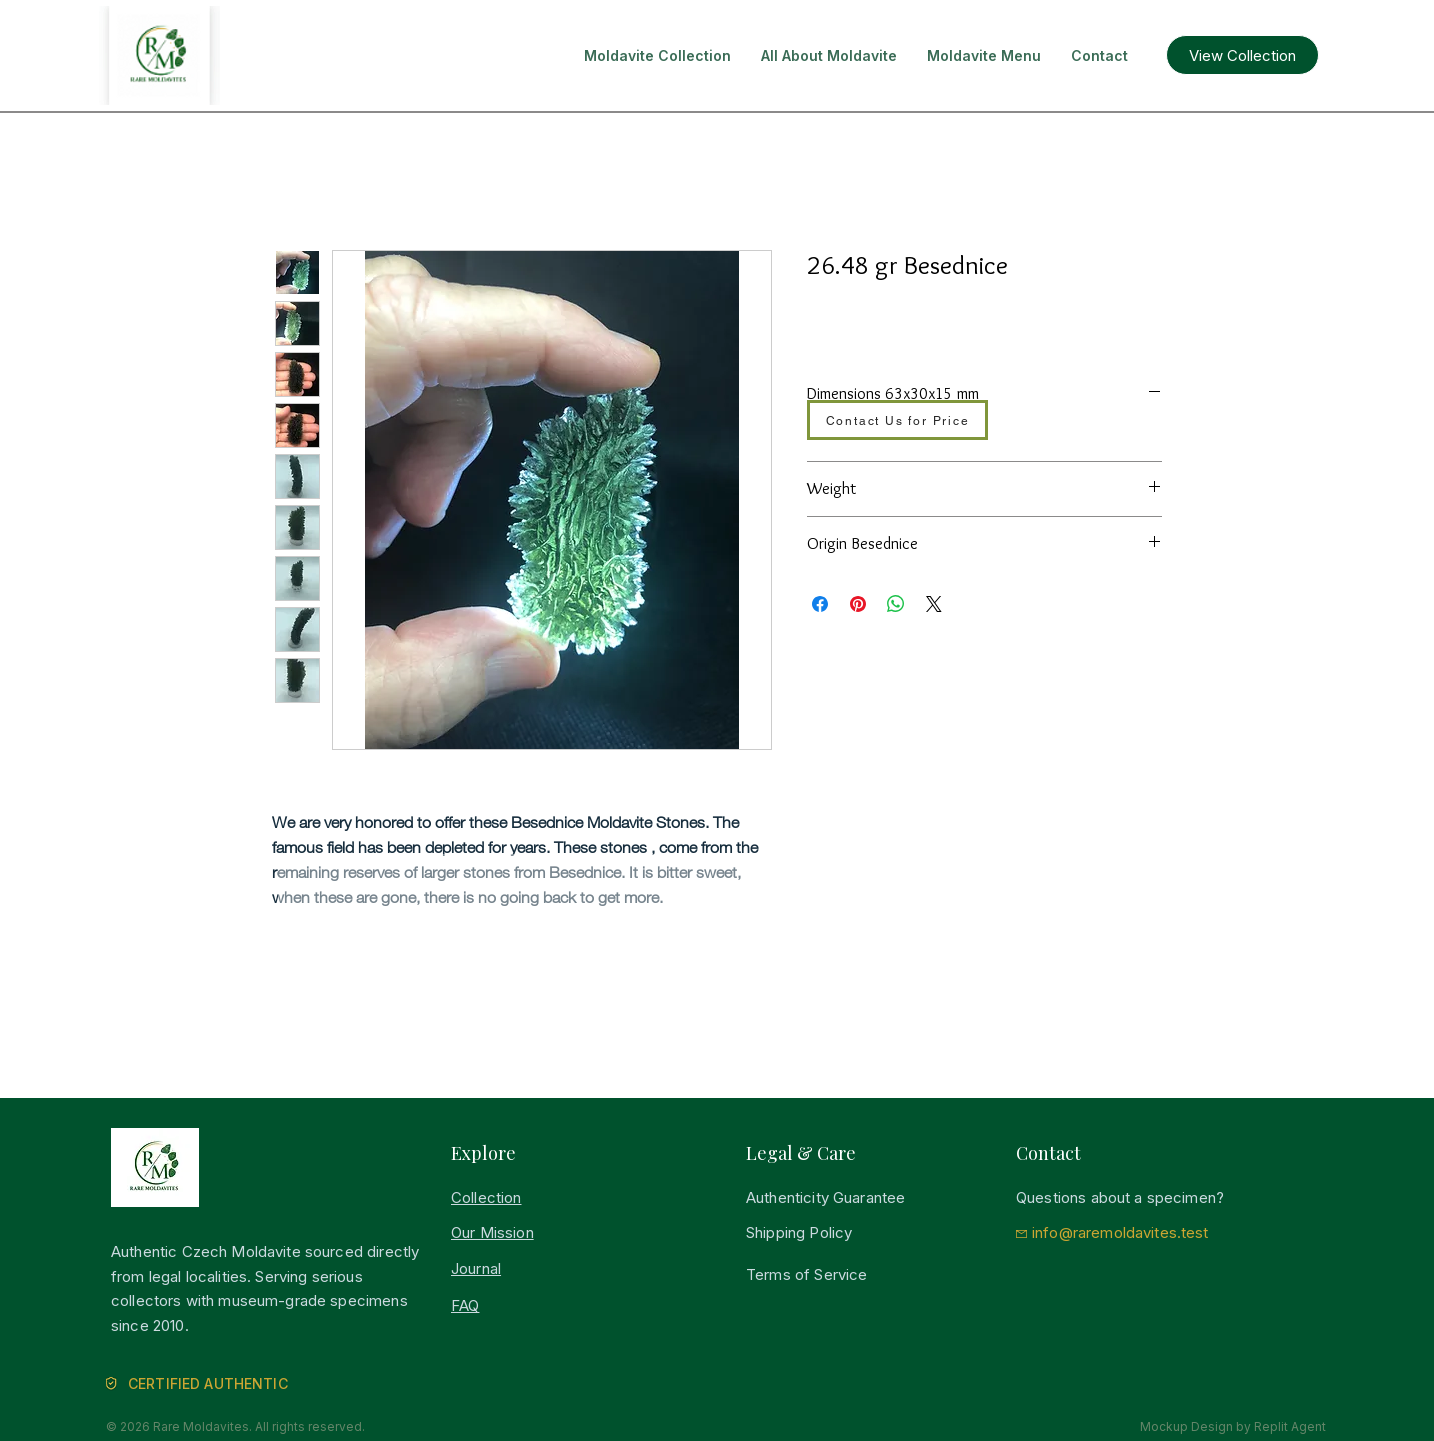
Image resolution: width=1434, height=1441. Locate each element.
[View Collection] (1242, 55)
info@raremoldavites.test (1120, 1232)
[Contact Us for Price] (897, 420)
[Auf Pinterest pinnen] (858, 604)
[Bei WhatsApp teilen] (896, 604)
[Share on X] (934, 604)
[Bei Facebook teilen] (820, 604)
